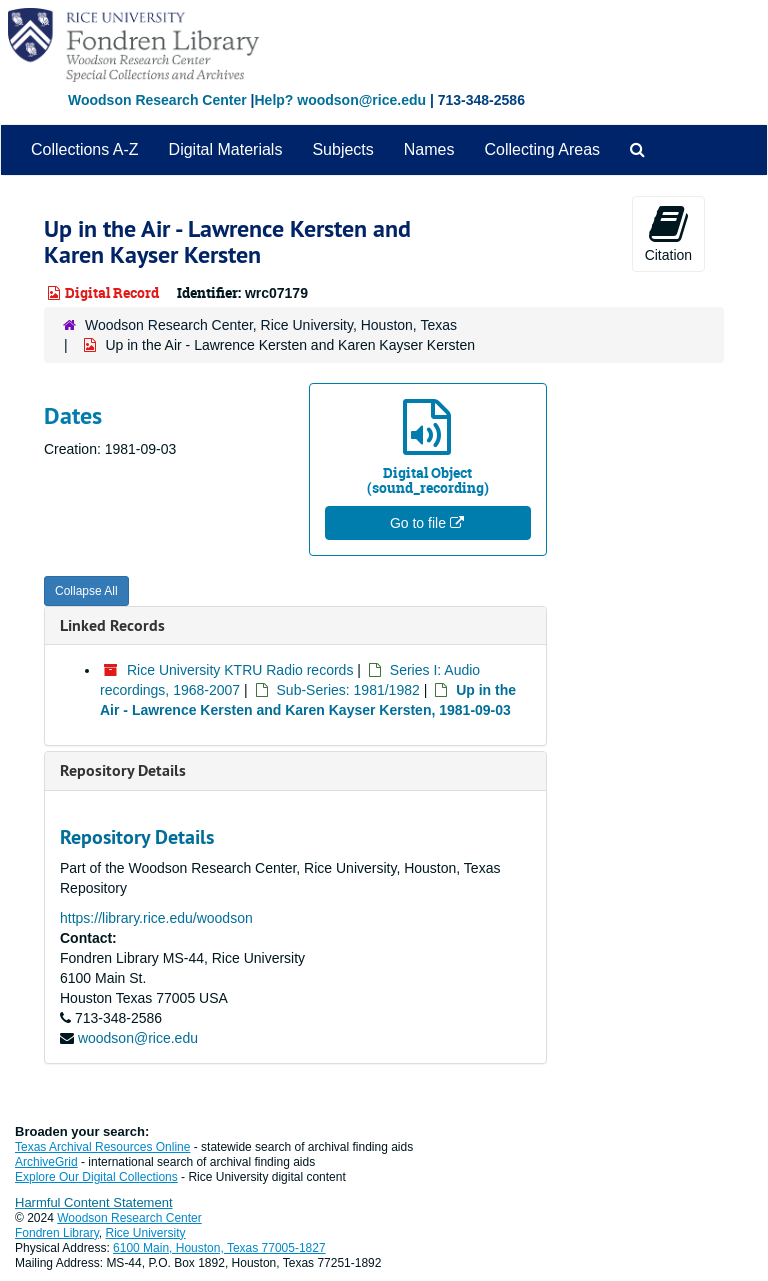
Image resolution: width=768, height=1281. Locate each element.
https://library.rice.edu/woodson (156, 918)
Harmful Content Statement (94, 1202)
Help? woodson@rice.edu (340, 100)
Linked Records (112, 625)
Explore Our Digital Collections (96, 1177)
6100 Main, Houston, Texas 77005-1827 (219, 1248)
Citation (668, 233)
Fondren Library (57, 1233)
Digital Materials (226, 149)
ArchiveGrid (46, 1162)
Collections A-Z (85, 149)
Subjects (342, 149)
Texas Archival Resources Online (102, 1147)
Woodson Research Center (157, 100)
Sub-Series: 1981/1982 (348, 690)
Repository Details (123, 770)
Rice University (146, 1233)
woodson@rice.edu (138, 1038)
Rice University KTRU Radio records (240, 670)
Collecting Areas (542, 149)
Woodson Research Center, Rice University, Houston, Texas (271, 325)
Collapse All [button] (86, 591)
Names (429, 149)
